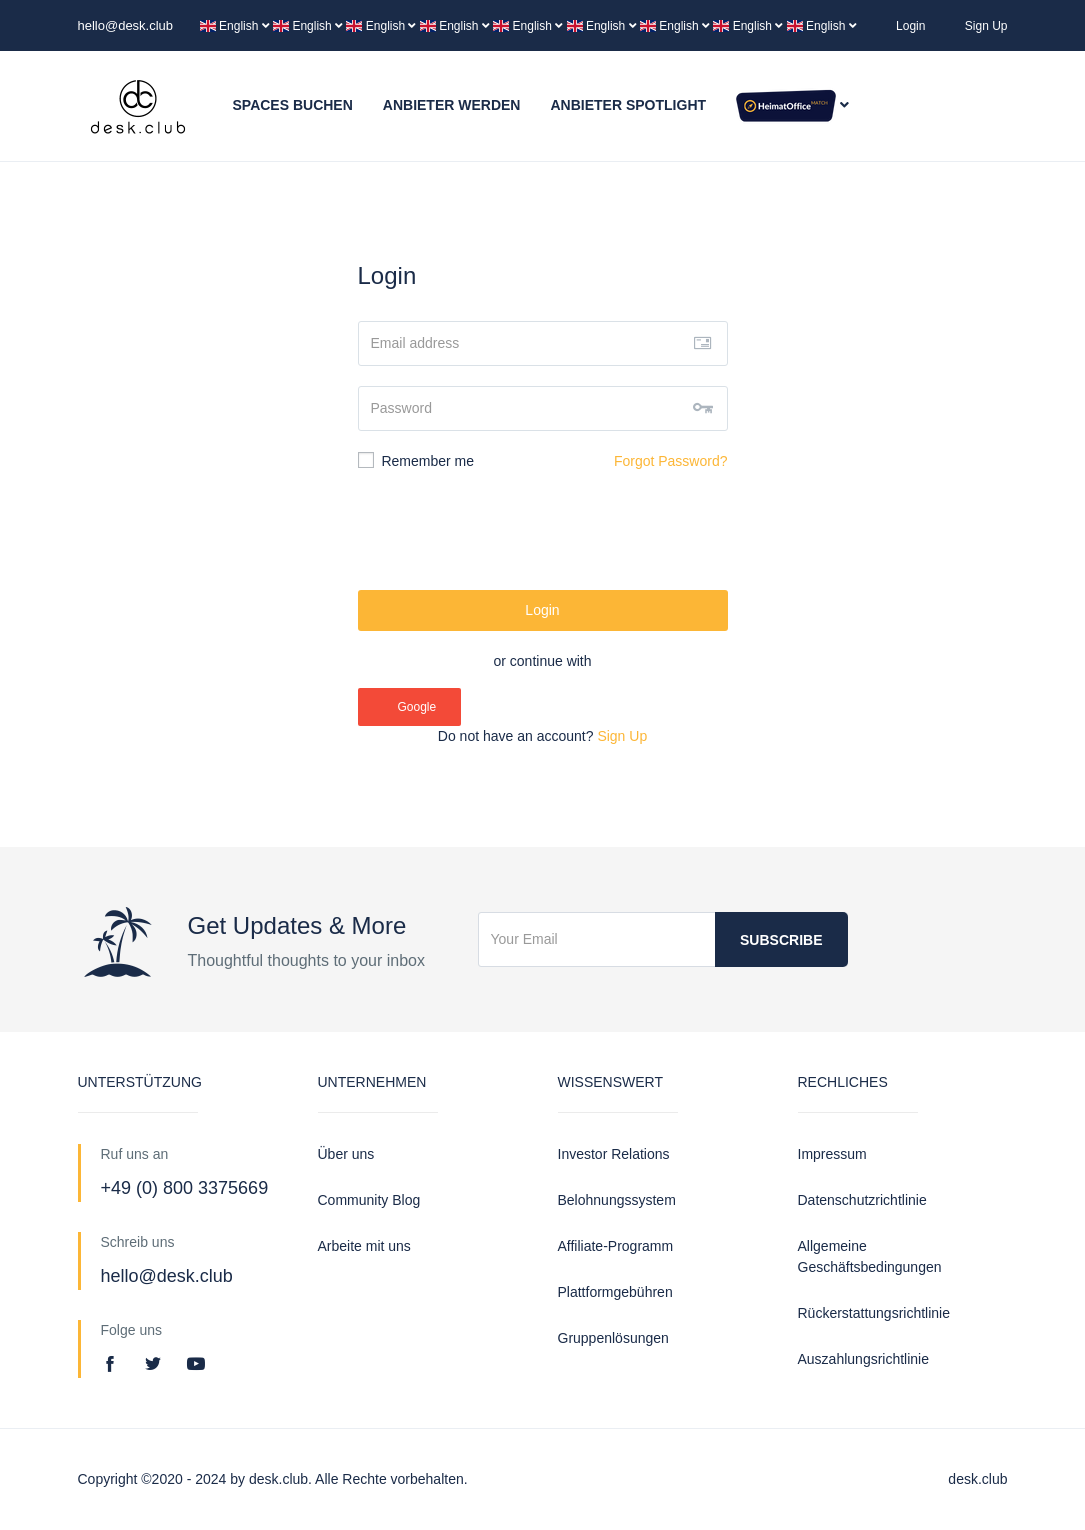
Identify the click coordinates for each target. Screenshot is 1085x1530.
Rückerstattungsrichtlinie (874, 1313)
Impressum (832, 1154)
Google (409, 707)
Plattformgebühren (615, 1292)
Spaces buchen (293, 105)
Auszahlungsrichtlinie (864, 1359)
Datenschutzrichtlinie (862, 1200)
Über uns (346, 1154)
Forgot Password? (671, 461)
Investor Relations (614, 1154)
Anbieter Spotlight (628, 105)
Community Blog (369, 1200)
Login (910, 26)
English (236, 26)
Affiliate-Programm (616, 1246)
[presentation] (543, 531)
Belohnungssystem (617, 1200)
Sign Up (986, 26)
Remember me (416, 460)
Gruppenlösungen (613, 1338)
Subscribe (781, 940)
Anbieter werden (452, 105)
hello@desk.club (126, 25)
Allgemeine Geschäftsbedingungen (870, 1256)
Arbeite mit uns (364, 1246)
